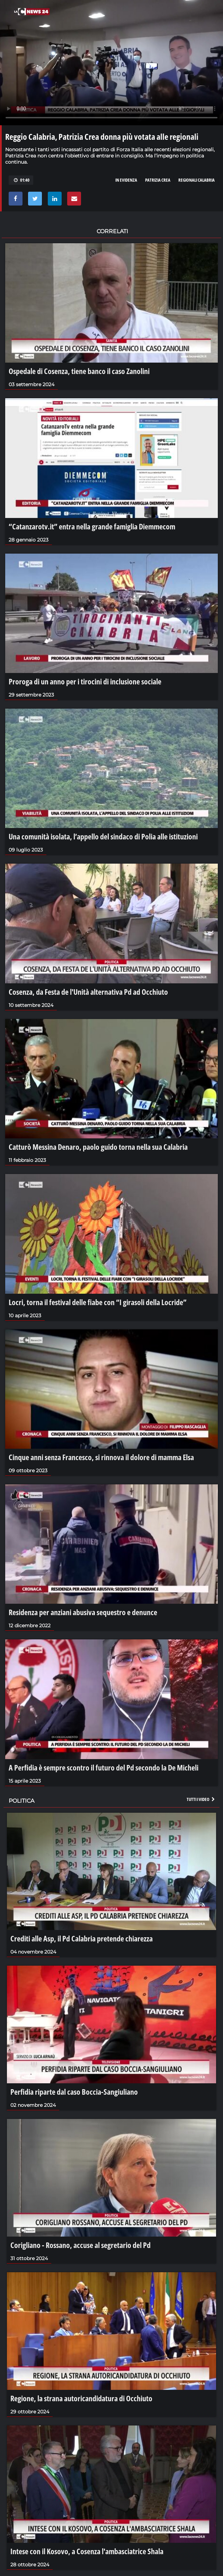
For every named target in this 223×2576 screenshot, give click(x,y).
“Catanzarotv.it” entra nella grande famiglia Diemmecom (92, 526)
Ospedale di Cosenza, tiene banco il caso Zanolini (79, 371)
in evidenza (126, 180)
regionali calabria (196, 180)
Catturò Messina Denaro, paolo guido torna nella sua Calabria (98, 1146)
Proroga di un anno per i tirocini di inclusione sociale (85, 681)
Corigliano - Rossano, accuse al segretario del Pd (80, 2245)
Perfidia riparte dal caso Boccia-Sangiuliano (74, 2091)
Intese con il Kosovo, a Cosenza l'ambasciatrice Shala (86, 2551)
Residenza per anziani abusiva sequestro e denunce (83, 1612)
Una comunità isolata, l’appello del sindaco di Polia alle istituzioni (103, 836)
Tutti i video (201, 1799)
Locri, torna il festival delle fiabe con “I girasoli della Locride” (98, 1302)
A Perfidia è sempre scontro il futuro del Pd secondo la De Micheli (103, 1767)
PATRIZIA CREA (157, 180)
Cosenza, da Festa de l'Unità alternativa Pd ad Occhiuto (88, 991)
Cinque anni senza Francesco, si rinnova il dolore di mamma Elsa (101, 1457)
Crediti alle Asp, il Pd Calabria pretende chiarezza (81, 1938)
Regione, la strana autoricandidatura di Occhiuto (81, 2398)
